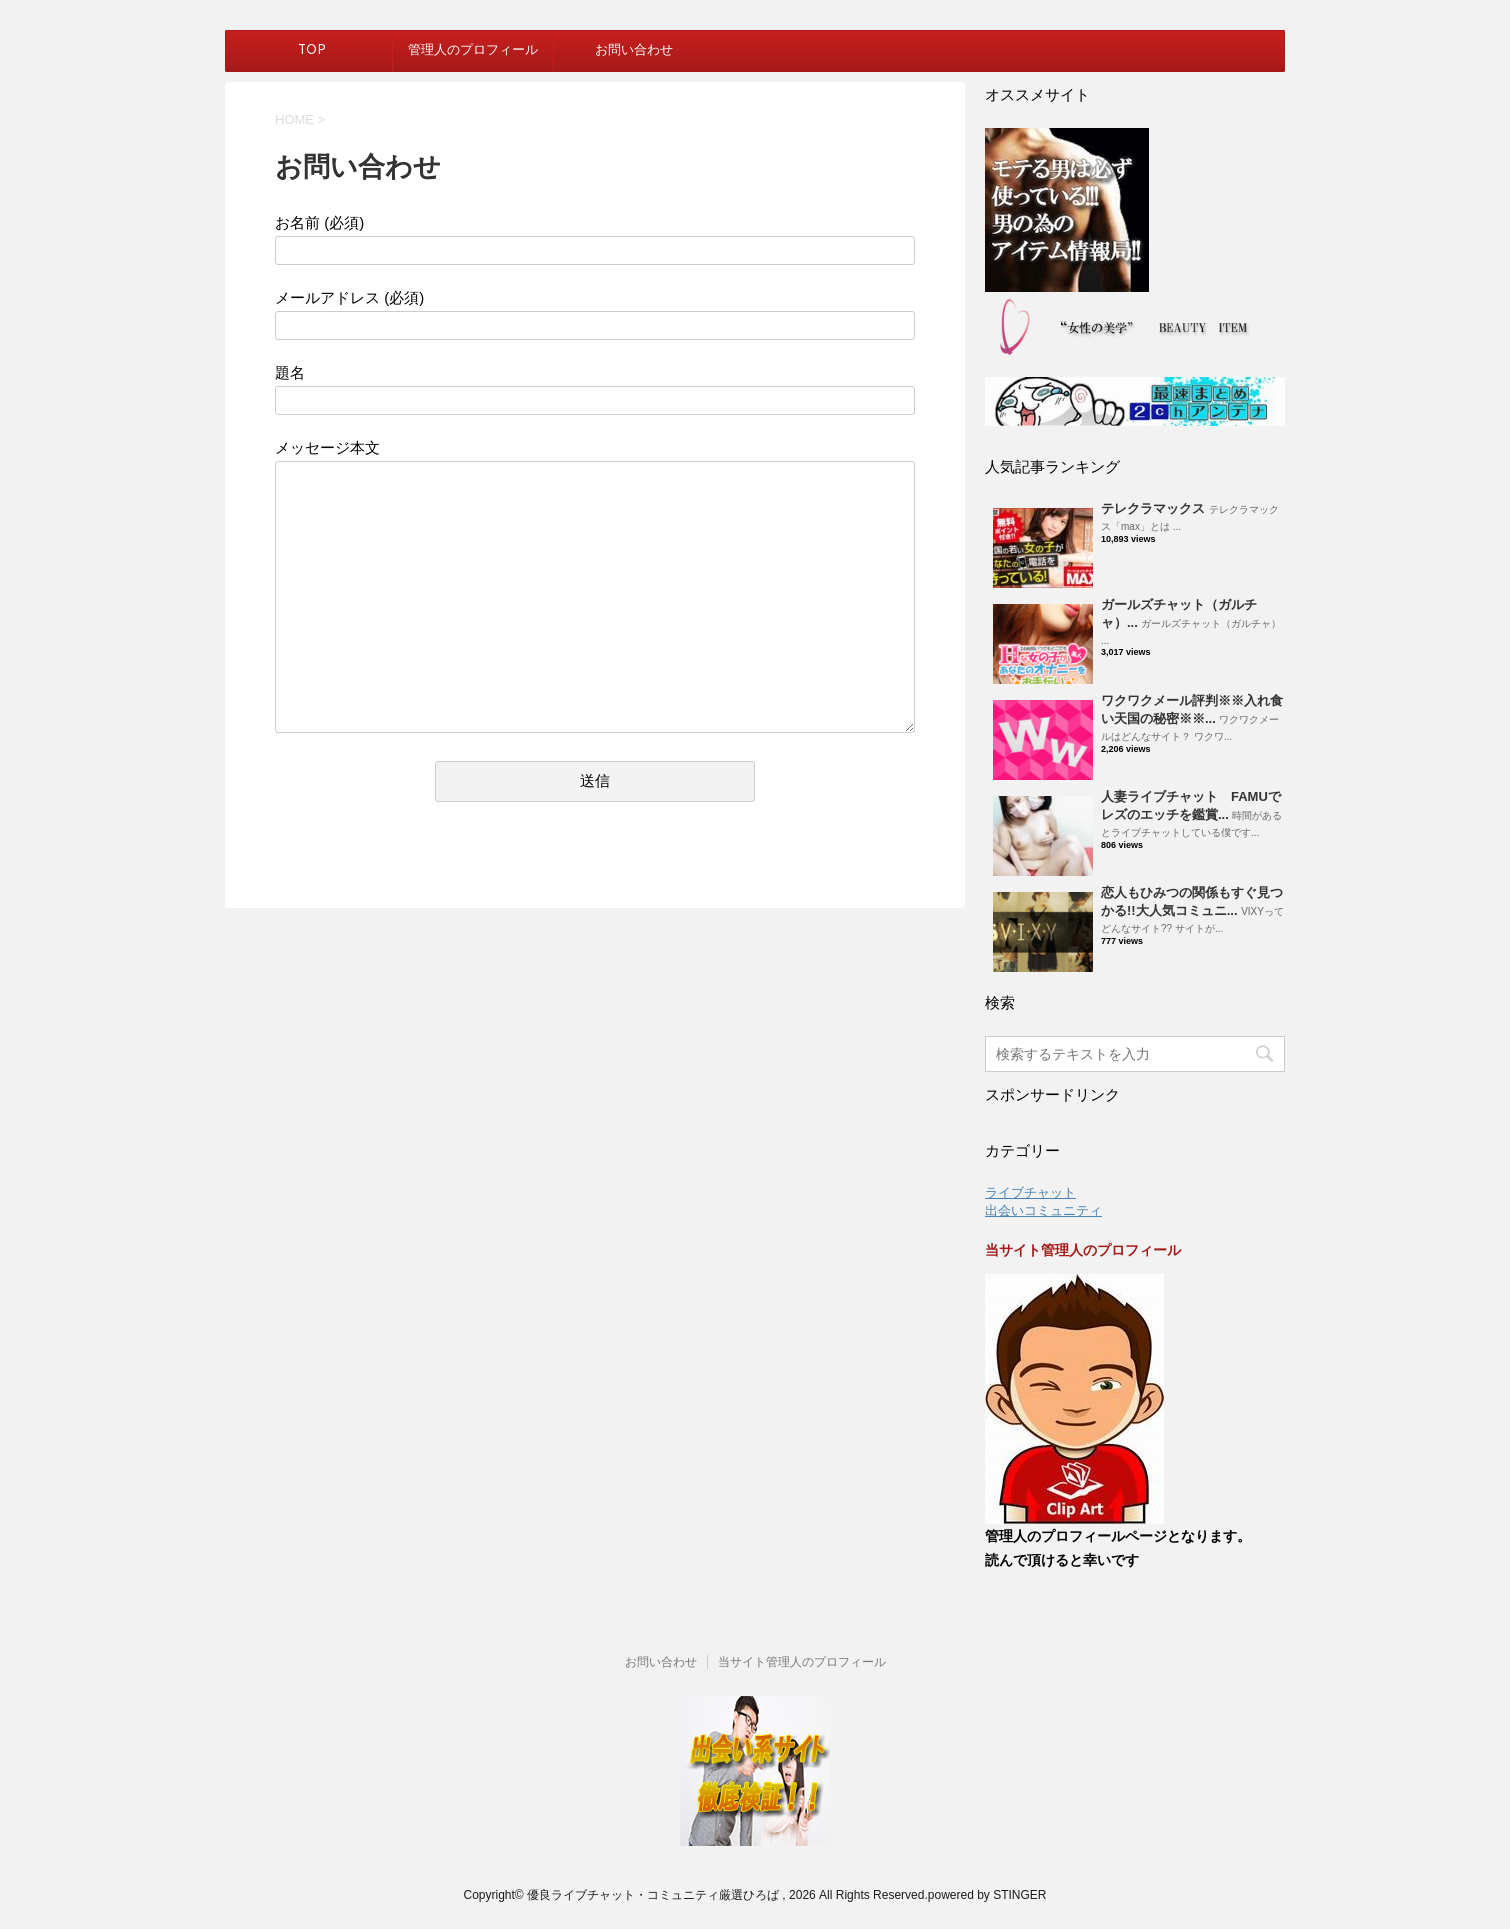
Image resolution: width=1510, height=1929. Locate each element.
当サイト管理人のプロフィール (802, 1662)
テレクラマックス (1153, 508)
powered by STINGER (987, 1895)
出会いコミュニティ (1043, 1210)
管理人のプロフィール (473, 50)
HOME (294, 119)
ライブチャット (1030, 1192)
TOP (312, 50)
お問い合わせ (634, 50)
